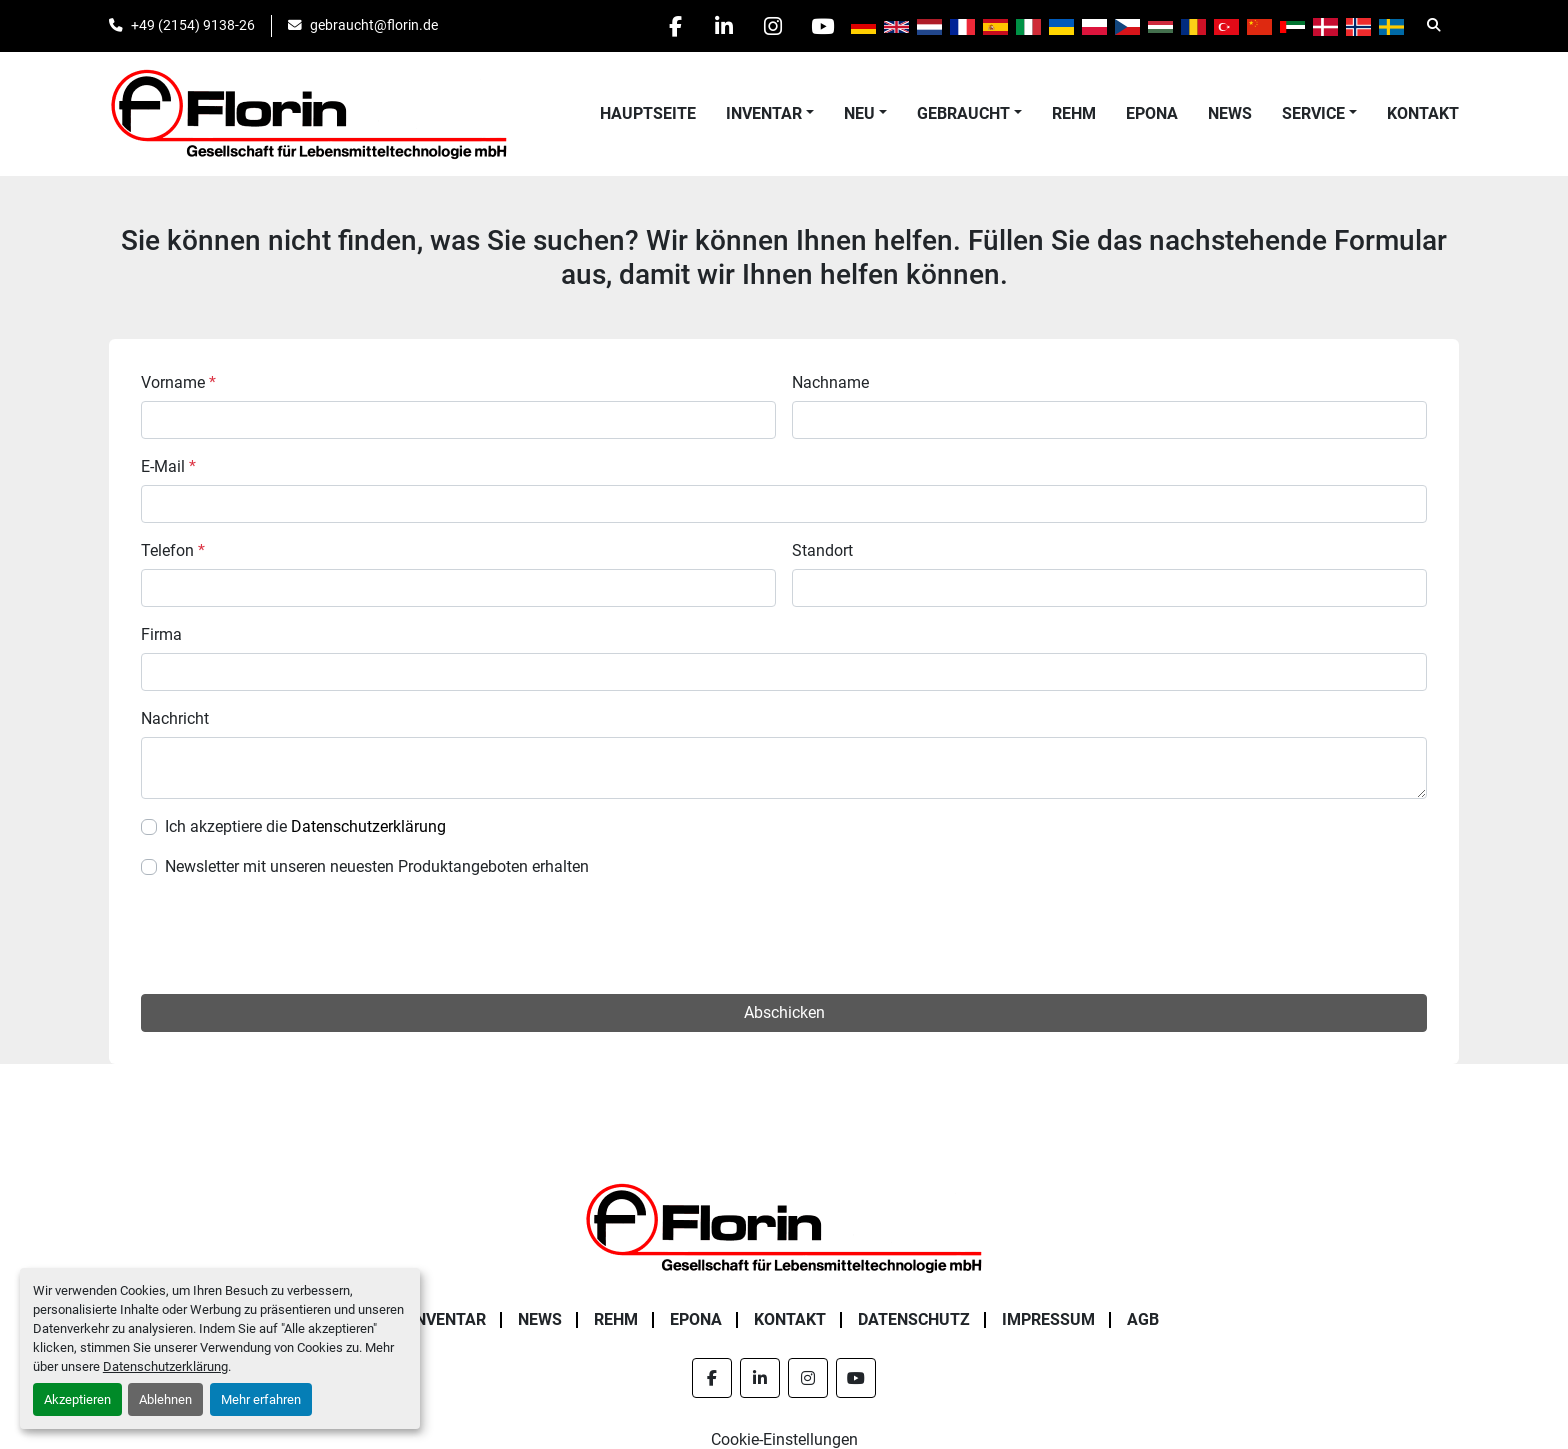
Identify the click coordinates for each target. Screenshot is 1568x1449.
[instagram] (770, 26)
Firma (161, 634)
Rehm (1074, 113)
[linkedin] (719, 26)
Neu (859, 113)
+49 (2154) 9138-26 (193, 25)
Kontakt (1423, 113)
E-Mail (168, 466)
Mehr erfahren (261, 1399)
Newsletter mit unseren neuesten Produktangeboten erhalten (377, 866)
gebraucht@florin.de (374, 25)
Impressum (1048, 1319)
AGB (1143, 1319)
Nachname (830, 382)
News (1230, 113)
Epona (1152, 113)
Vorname (178, 382)
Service (1313, 113)
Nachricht (175, 718)
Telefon (173, 550)
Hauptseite (648, 113)
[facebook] (668, 26)
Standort (822, 550)
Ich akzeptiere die (305, 826)
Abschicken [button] (784, 1012)
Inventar (764, 113)
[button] (770, 114)
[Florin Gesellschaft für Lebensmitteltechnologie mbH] (784, 1226)
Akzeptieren (77, 1399)
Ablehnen (165, 1399)
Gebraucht (963, 113)
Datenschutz (914, 1319)
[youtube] (821, 26)
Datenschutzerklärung (165, 1366)
